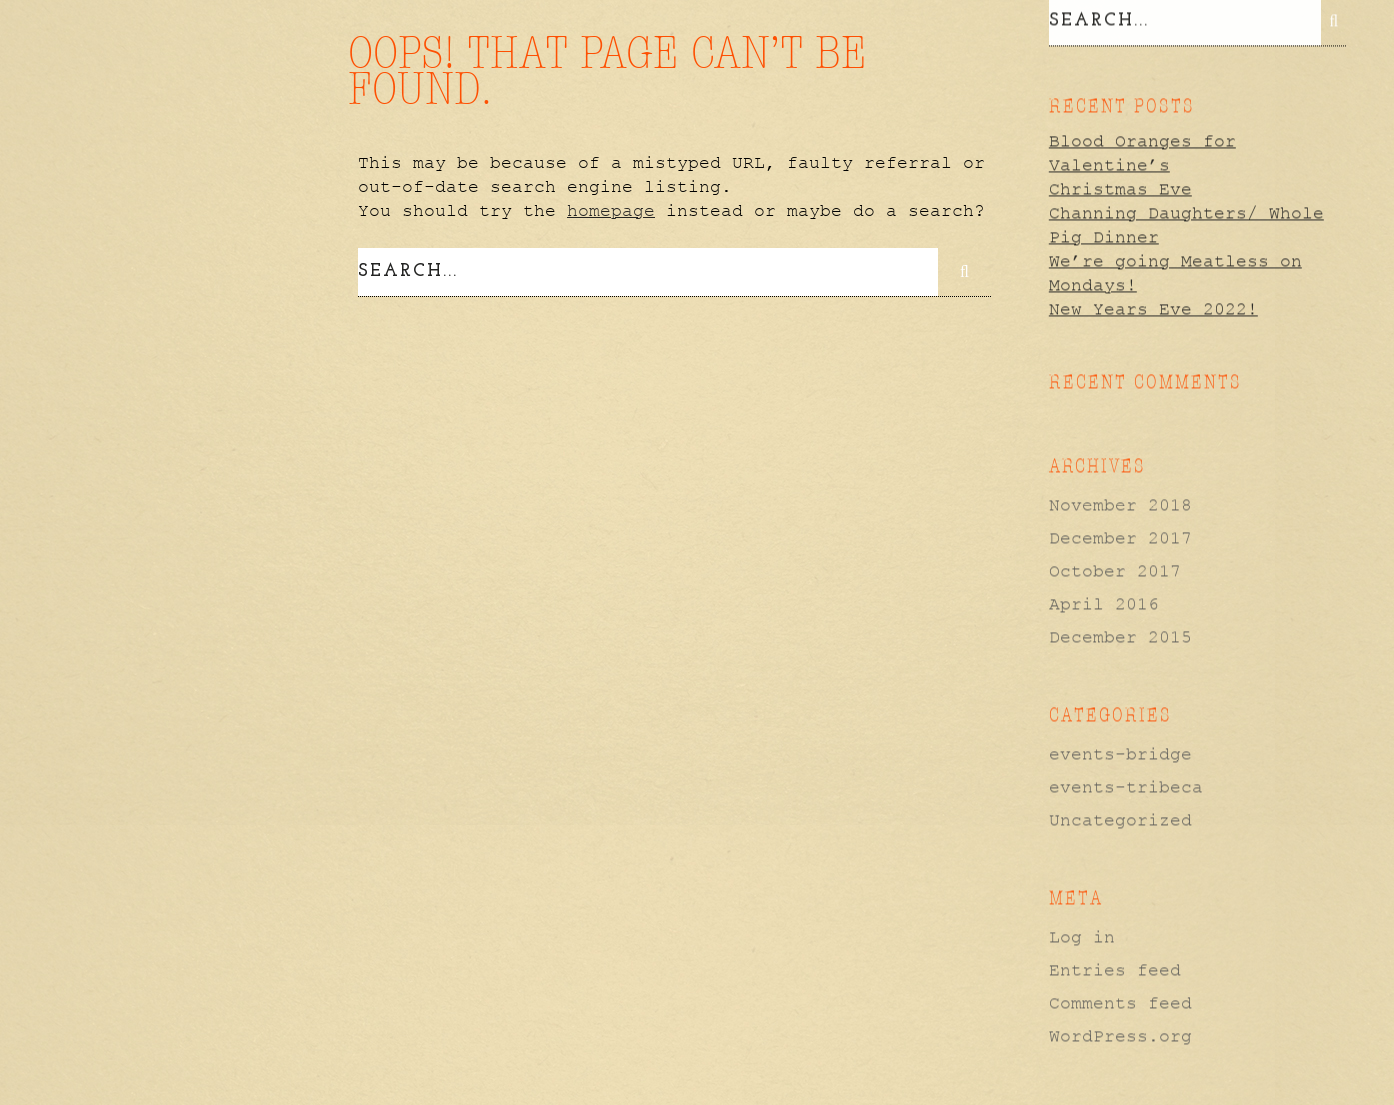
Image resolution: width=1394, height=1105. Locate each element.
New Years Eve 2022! (1153, 307)
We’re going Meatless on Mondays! (1175, 271)
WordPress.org (1120, 1035)
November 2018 (1120, 504)
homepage (611, 211)
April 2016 (1104, 603)
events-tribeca (1126, 786)
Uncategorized (1120, 819)
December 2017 (1120, 537)
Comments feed (1120, 1002)
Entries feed (1115, 969)
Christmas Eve (1120, 188)
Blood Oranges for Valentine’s (1142, 152)
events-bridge (1120, 753)
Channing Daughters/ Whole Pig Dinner (1186, 224)
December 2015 (1120, 636)
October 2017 (1115, 570)
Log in (1082, 936)
